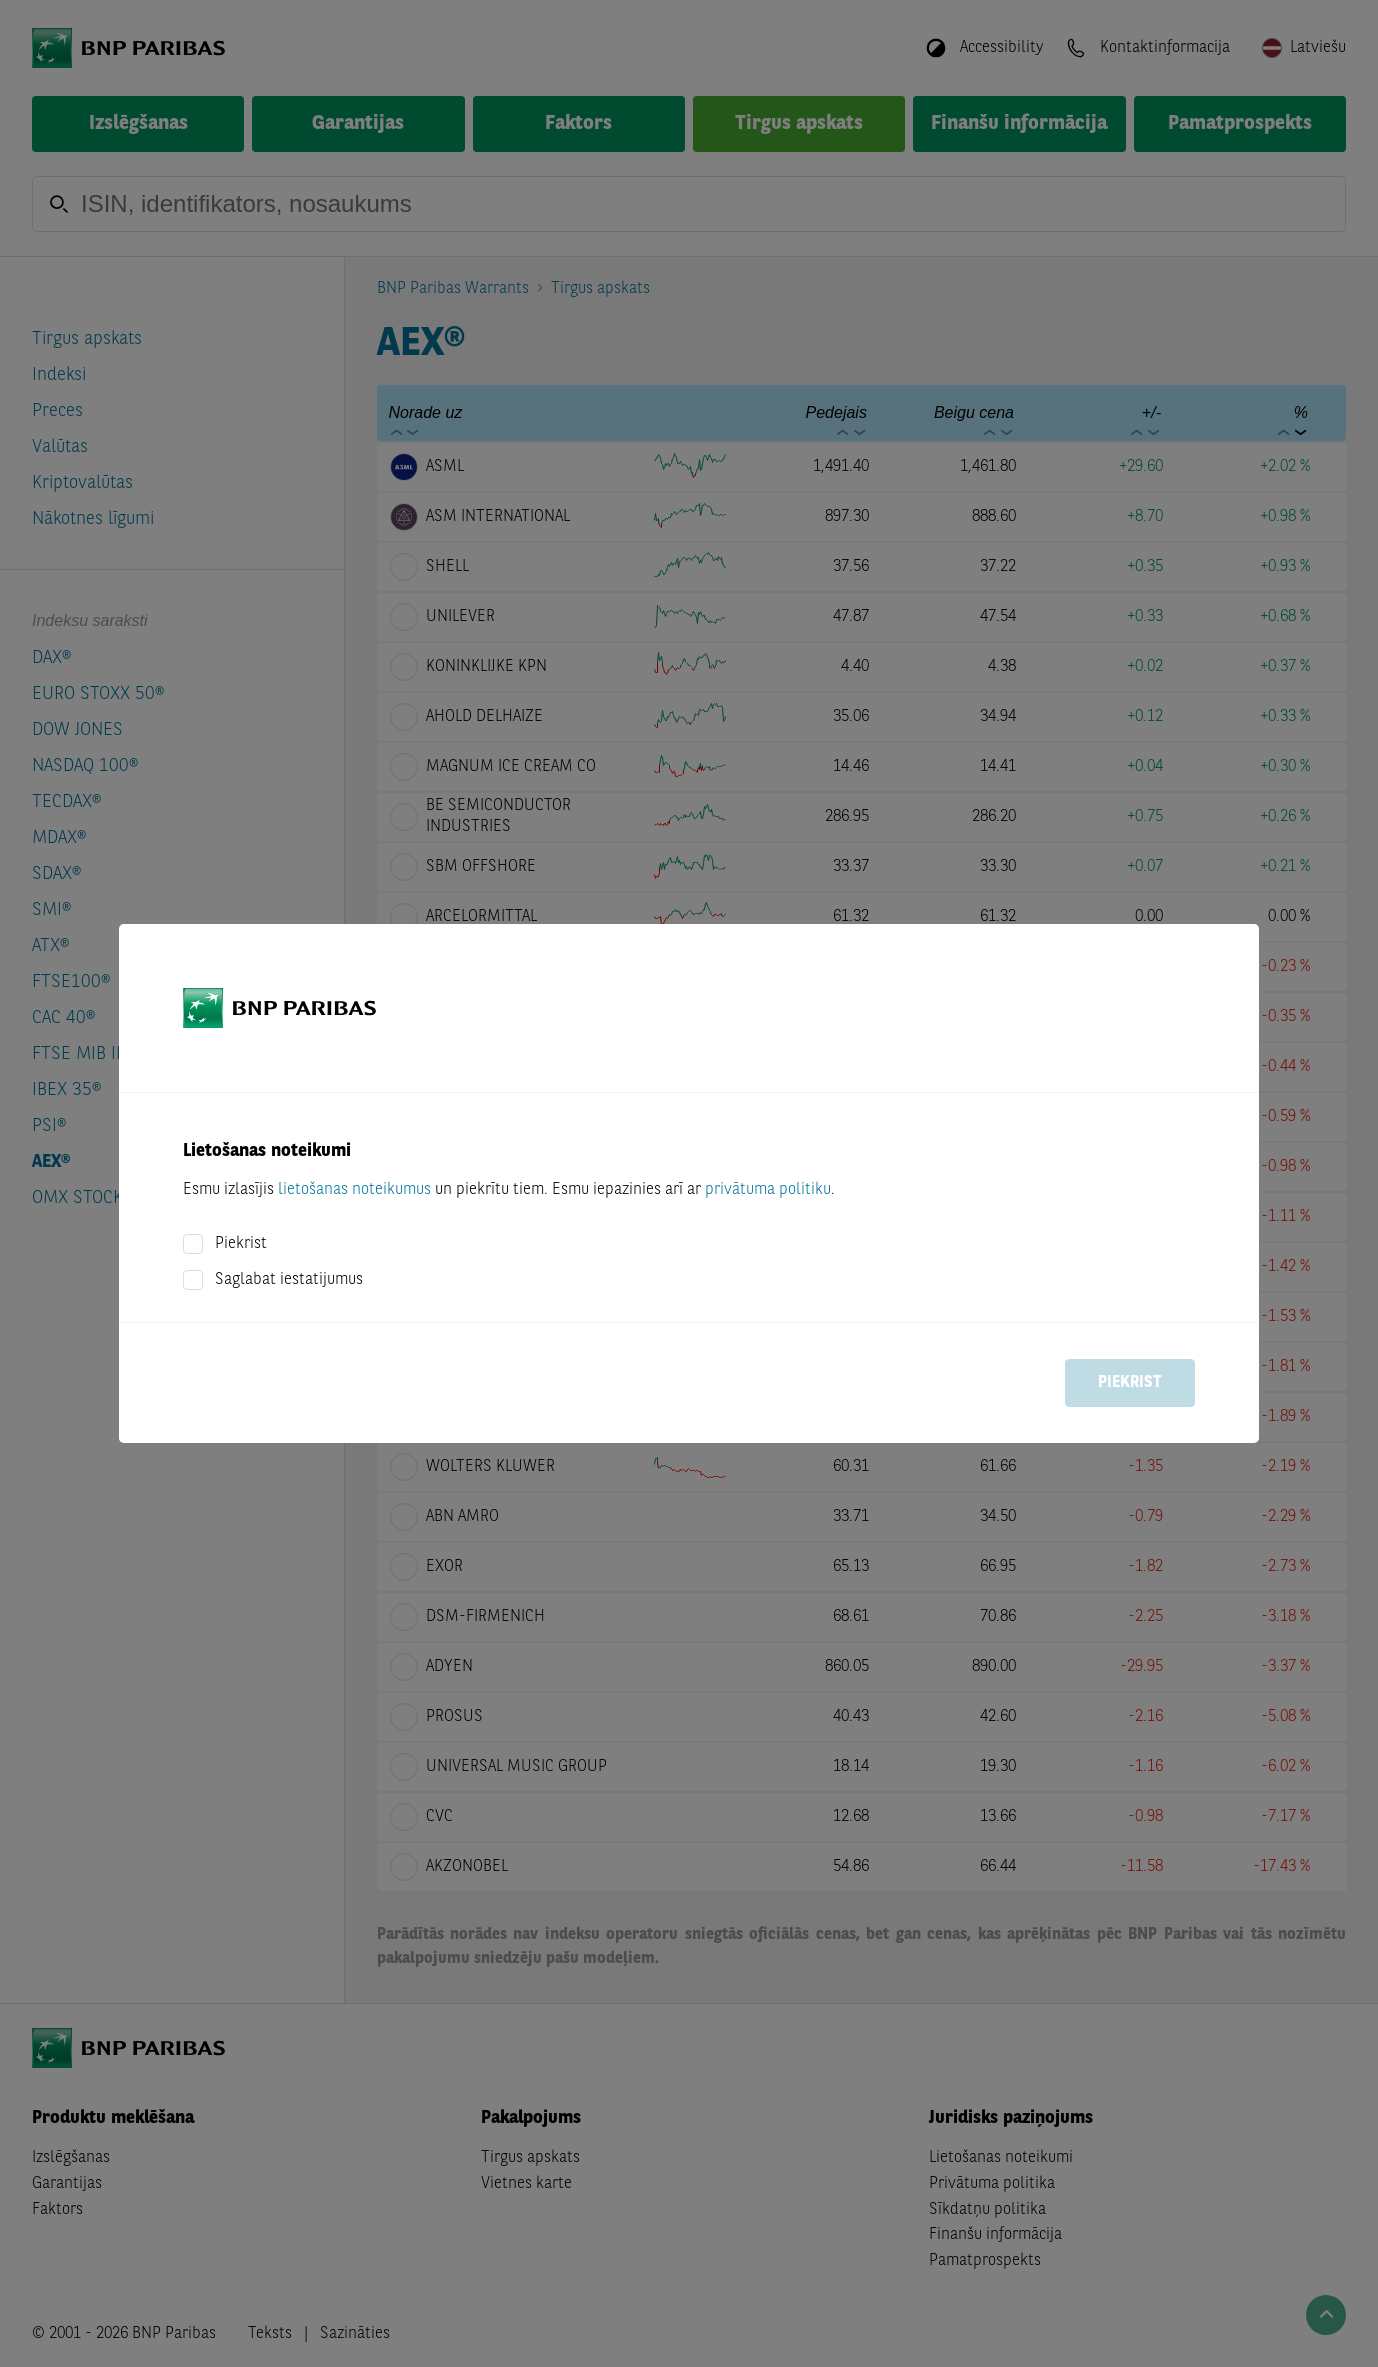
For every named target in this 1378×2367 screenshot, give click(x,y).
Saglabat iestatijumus (289, 1280)
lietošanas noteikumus (354, 1190)
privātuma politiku (768, 1190)
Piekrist (241, 1244)
